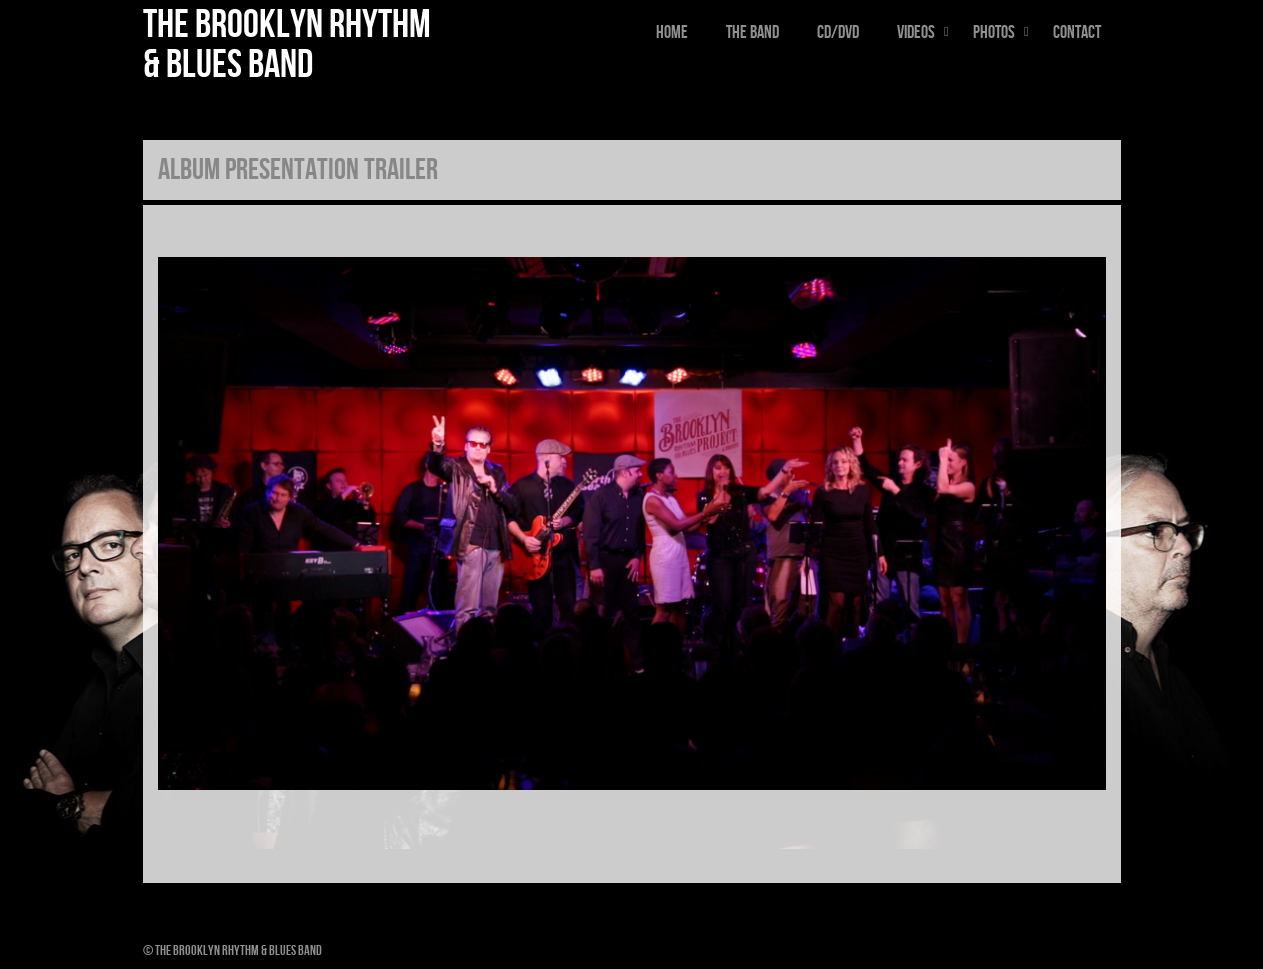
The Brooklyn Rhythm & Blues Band (287, 45)
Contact (1077, 32)
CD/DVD (838, 32)
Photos (1003, 32)
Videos (925, 32)
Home (672, 32)
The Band (752, 32)
